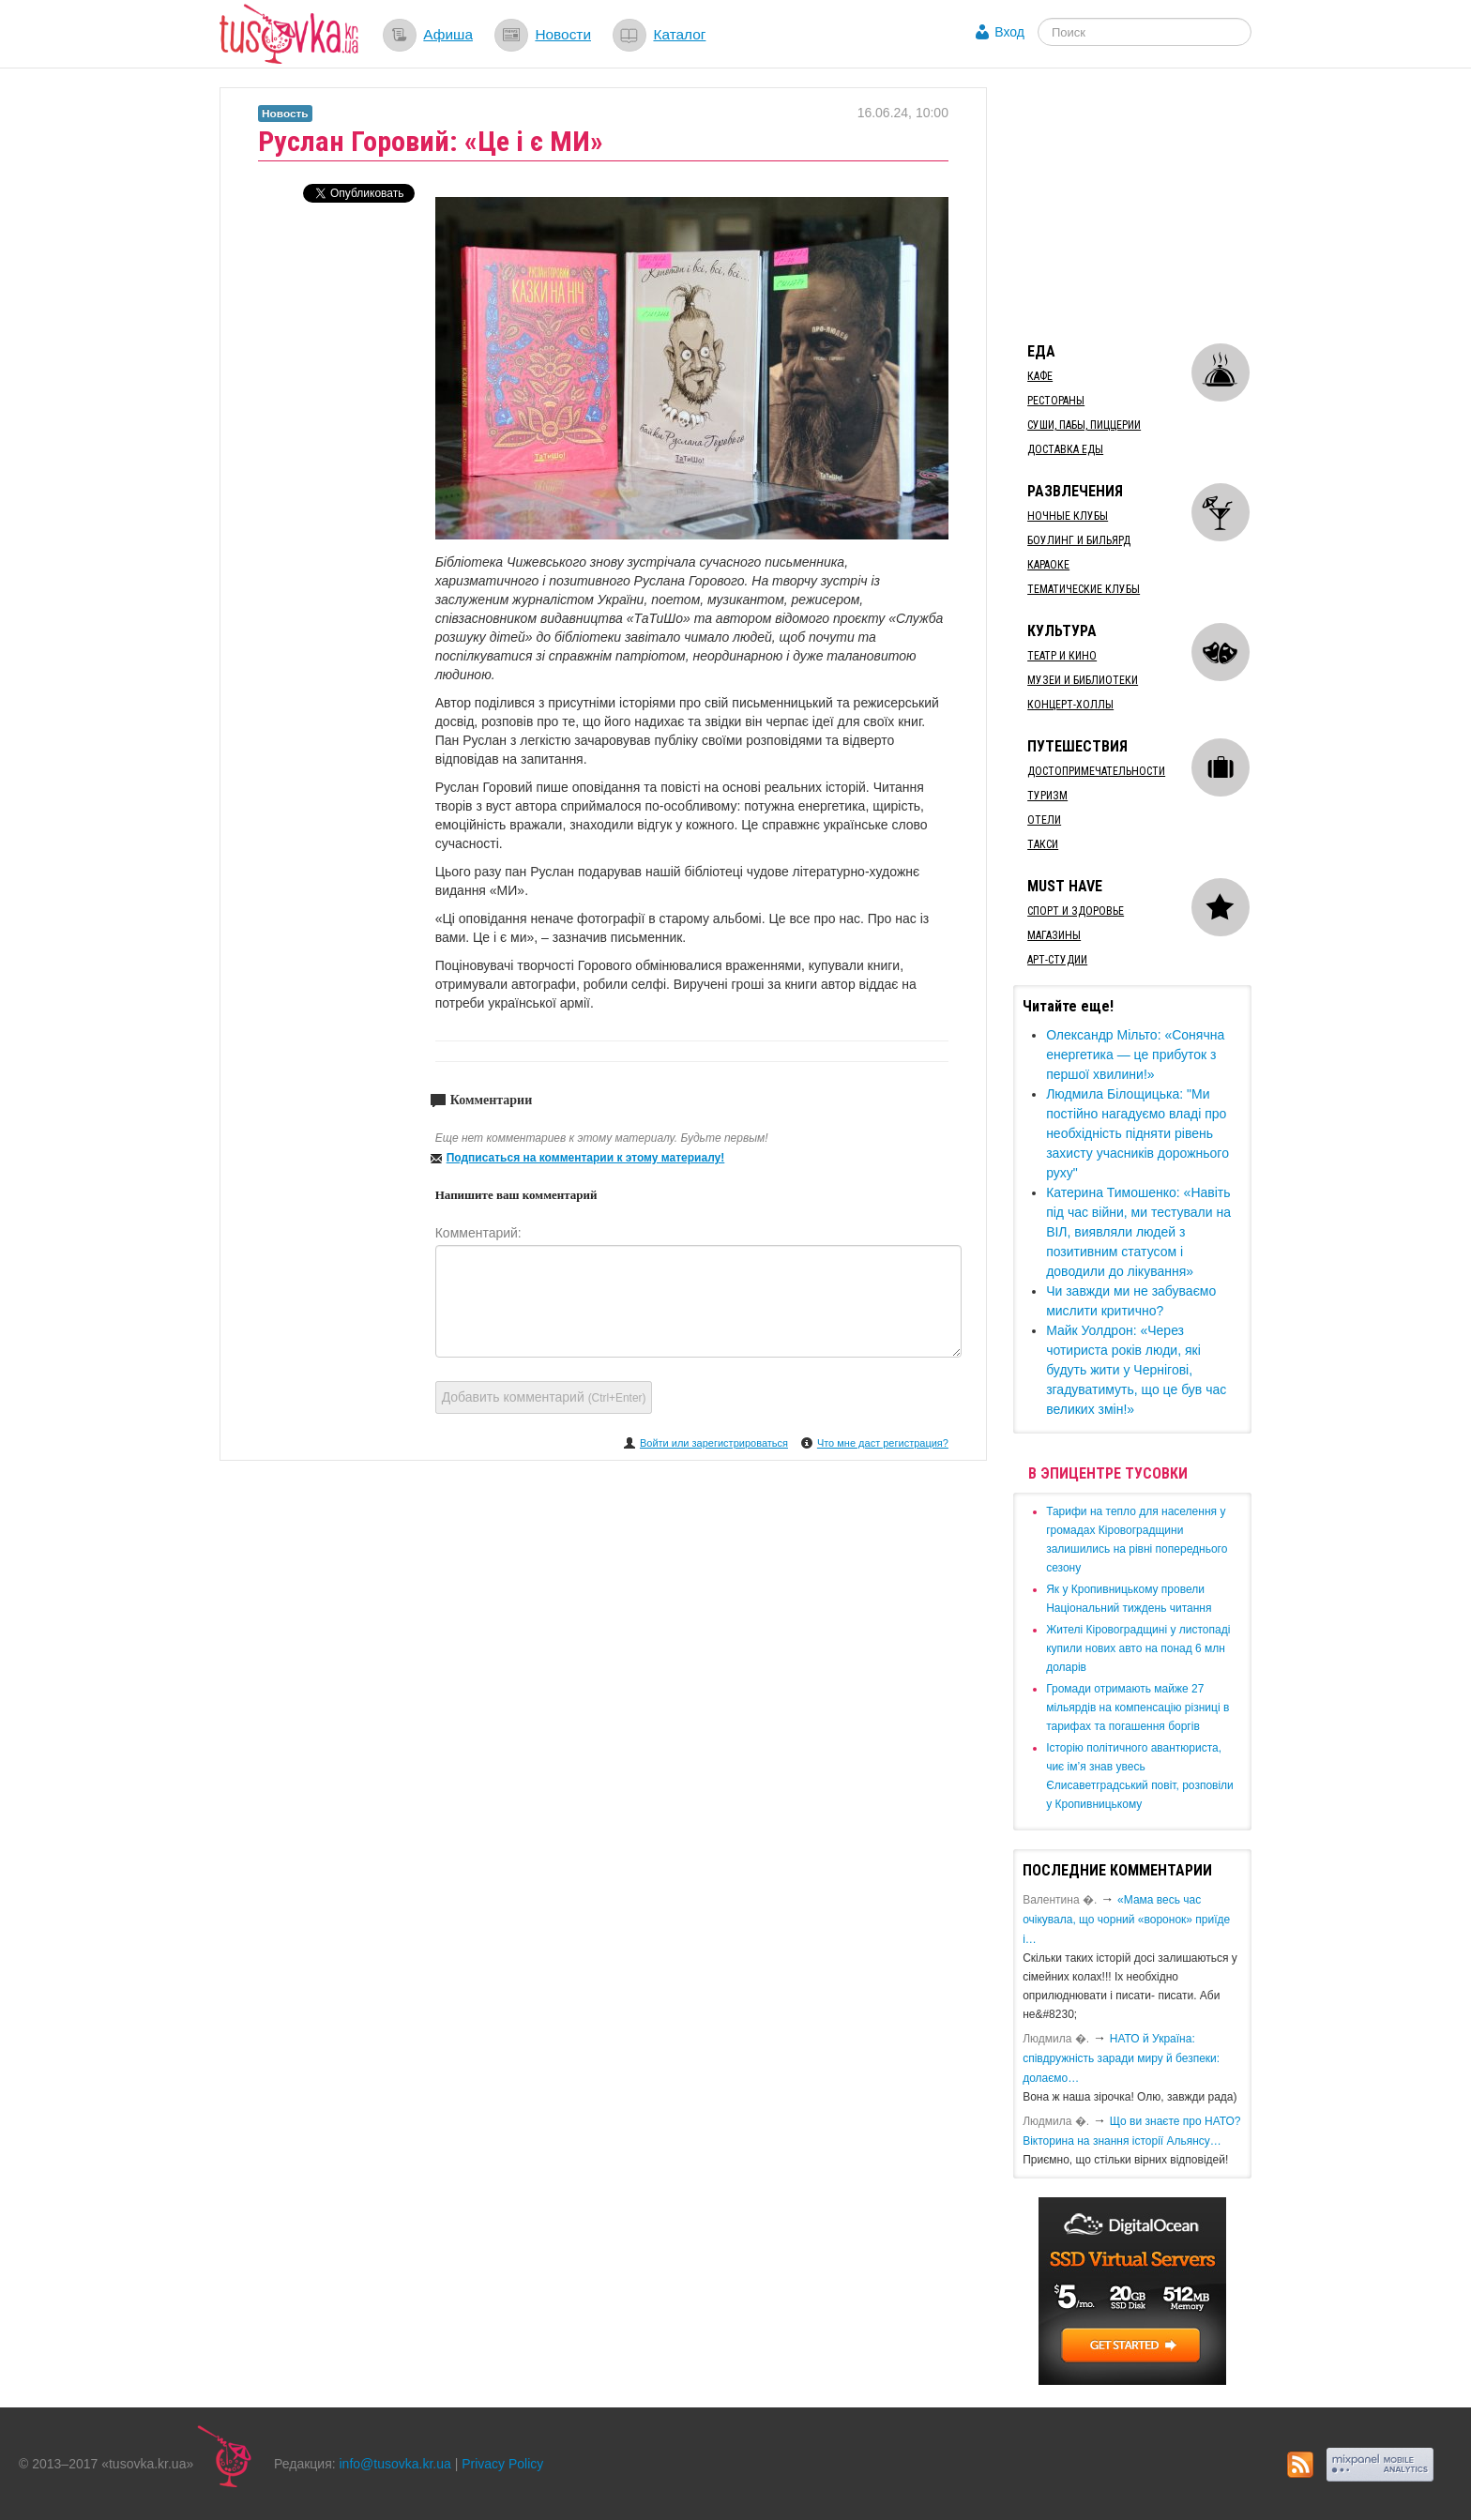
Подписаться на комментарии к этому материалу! (586, 1157)
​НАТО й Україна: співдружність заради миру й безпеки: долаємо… (1121, 2058)
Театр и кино (1062, 655)
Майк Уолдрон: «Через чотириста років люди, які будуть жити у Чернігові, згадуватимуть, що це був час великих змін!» (1136, 1370)
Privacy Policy (502, 2463)
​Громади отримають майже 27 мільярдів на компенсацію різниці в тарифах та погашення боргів (1137, 1707)
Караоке (1048, 564)
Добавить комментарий (544, 1396)
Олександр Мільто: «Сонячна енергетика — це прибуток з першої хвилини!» (1135, 1054)
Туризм (1047, 795)
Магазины (1054, 935)
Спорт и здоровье (1075, 911)
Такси (1042, 844)
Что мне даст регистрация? (882, 1443)
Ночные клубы (1067, 516)
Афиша (448, 34)
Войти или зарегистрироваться (714, 1443)
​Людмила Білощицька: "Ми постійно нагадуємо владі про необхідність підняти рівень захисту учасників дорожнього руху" (1137, 1133)
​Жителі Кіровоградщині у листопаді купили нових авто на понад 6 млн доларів (1138, 1648)
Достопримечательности (1096, 771)
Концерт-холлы (1070, 704)
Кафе (1040, 376)
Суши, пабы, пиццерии (1084, 425)
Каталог (679, 34)
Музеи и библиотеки (1082, 680)
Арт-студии (1057, 959)
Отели (1044, 820)
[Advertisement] (1154, 204)
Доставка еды (1065, 449)
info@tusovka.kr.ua (395, 2463)
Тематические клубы (1083, 589)
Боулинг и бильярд (1078, 540)
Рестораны (1055, 400)
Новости (563, 34)
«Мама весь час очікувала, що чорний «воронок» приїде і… (1126, 1919)
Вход (1009, 31)
